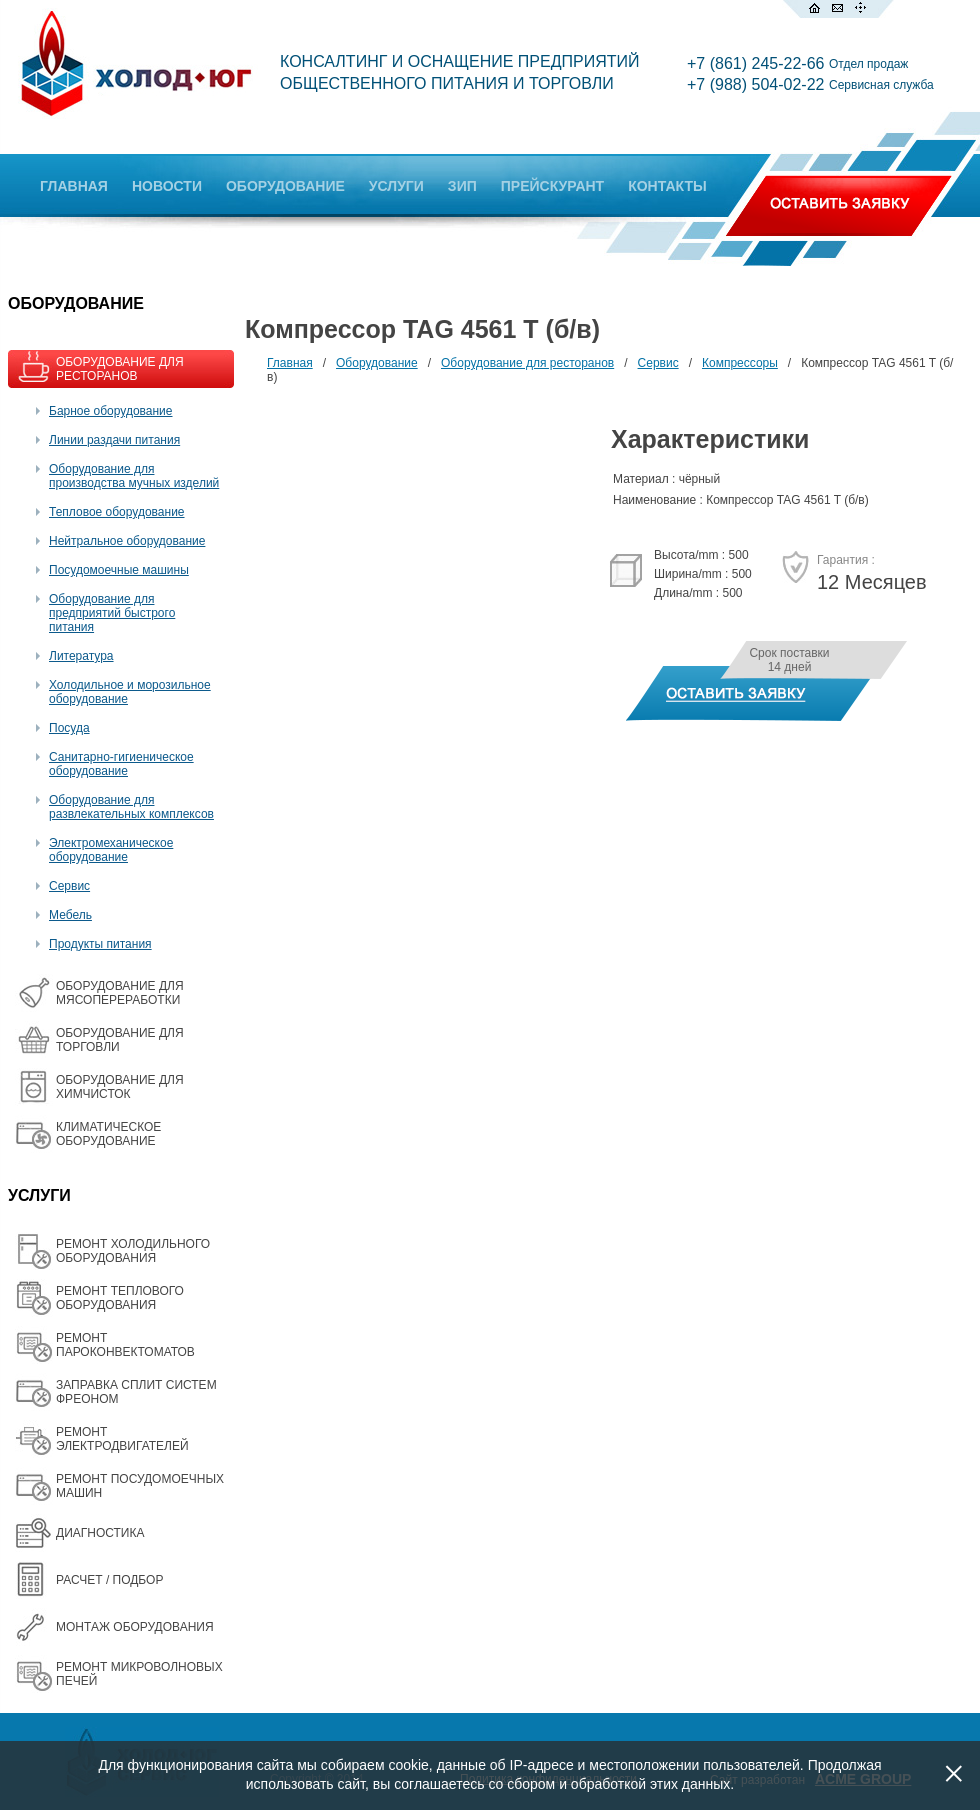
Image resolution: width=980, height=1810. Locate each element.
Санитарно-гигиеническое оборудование (121, 764)
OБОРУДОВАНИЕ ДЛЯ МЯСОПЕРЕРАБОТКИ (120, 993)
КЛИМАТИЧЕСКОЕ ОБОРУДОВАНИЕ (108, 1134)
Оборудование (377, 363)
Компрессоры (740, 363)
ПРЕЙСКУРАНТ (552, 186)
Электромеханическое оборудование (111, 850)
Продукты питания (100, 944)
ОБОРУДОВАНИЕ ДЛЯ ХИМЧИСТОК (120, 1087)
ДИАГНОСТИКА (100, 1533)
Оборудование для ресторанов (527, 363)
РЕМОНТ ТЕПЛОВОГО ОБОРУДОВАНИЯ (120, 1298)
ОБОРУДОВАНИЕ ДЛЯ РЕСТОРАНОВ (120, 369)
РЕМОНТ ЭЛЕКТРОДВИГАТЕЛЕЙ (122, 1439)
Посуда (69, 728)
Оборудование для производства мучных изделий (134, 476)
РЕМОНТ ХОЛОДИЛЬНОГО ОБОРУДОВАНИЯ (133, 1251)
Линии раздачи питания (114, 440)
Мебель (70, 915)
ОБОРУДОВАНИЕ (285, 186)
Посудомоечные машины (119, 570)
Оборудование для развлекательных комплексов (131, 807)
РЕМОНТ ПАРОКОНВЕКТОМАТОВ (125, 1345)
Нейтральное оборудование (127, 541)
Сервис (69, 886)
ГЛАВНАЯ (74, 186)
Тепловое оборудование (117, 512)
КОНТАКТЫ (667, 186)
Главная (290, 363)
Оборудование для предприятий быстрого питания (112, 613)
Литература (81, 656)
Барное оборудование (111, 411)
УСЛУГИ (396, 186)
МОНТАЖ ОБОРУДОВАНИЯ (135, 1627)
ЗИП (462, 186)
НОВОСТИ (167, 186)
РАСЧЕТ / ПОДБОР (109, 1580)
